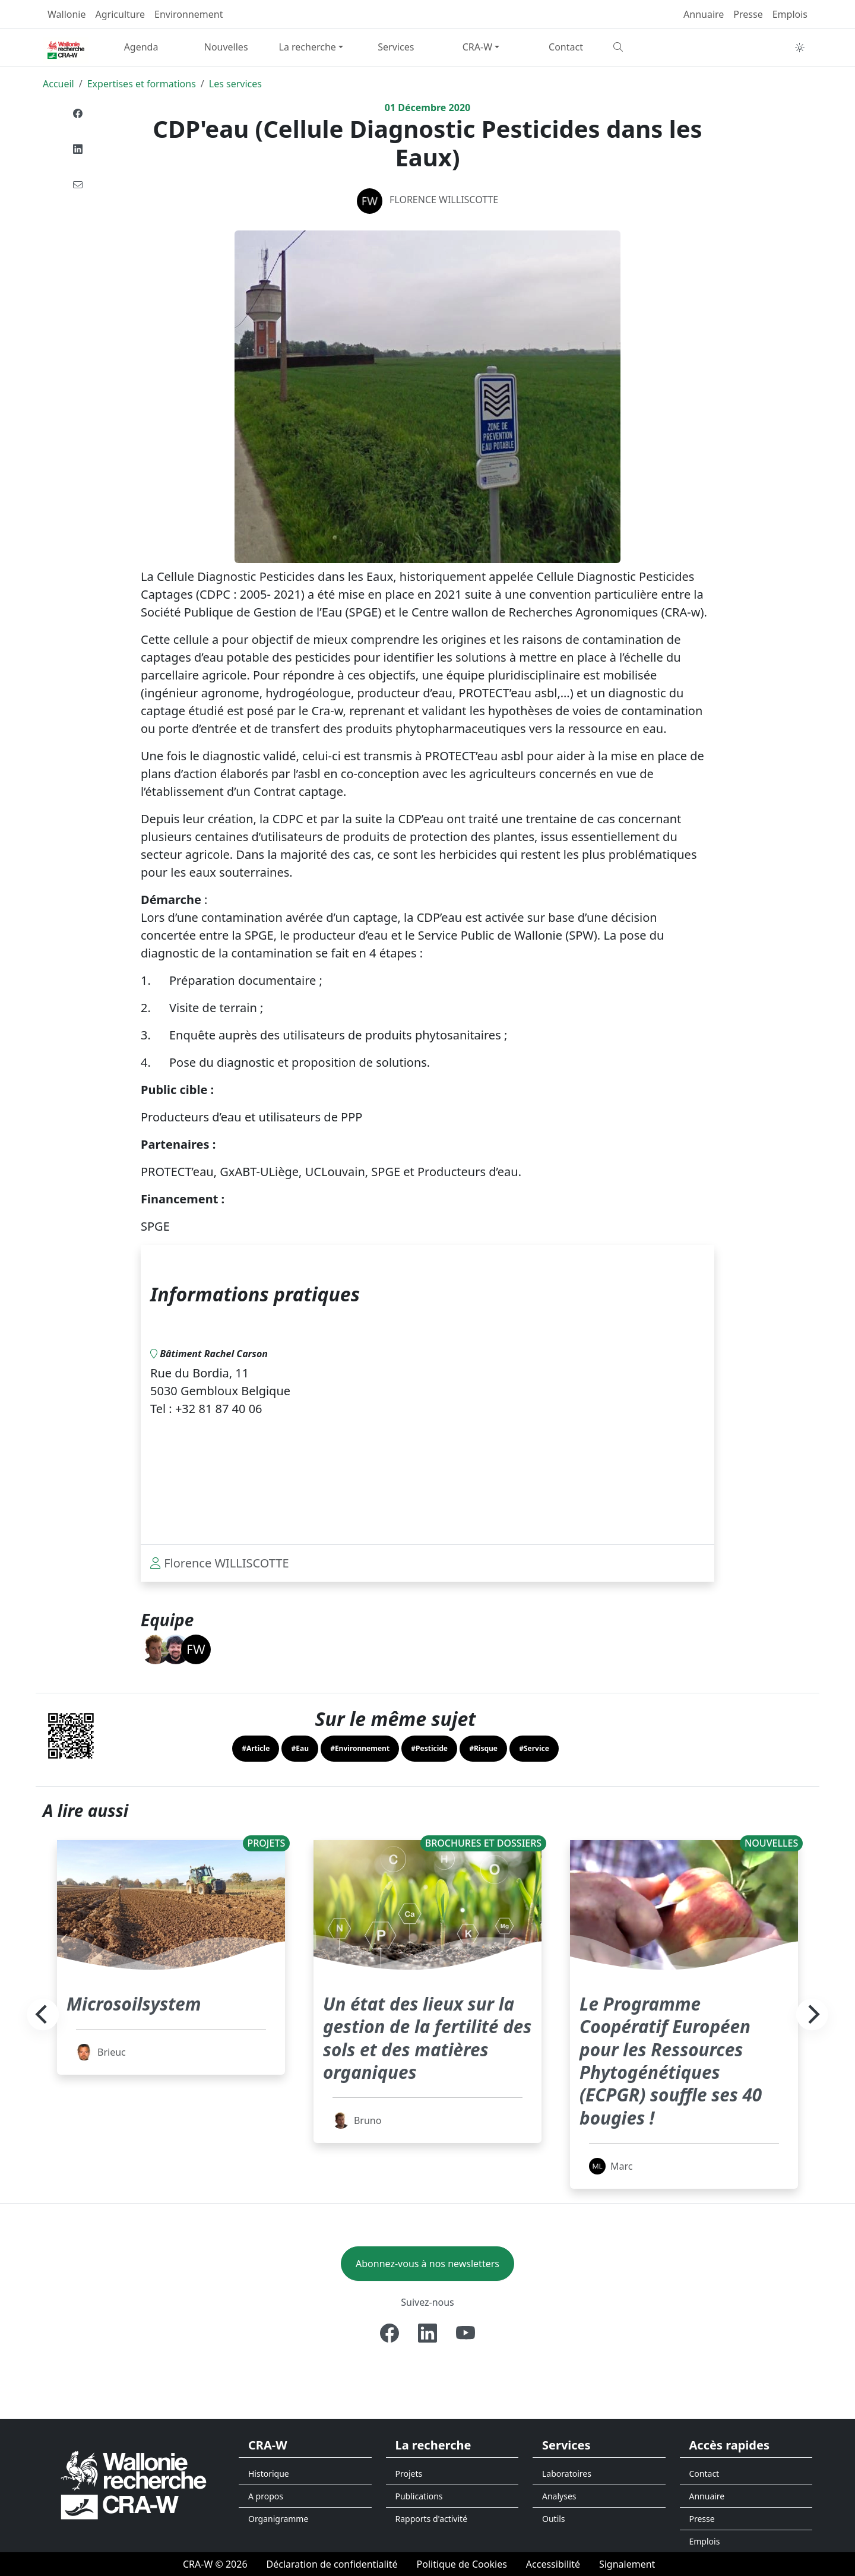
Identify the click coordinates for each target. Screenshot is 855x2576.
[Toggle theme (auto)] (799, 47)
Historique (268, 2473)
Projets (409, 2473)
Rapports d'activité (431, 2518)
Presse (747, 14)
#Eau (299, 1748)
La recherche (307, 46)
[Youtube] (465, 2333)
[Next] (812, 2015)
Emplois (790, 14)
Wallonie (67, 14)
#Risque (483, 1748)
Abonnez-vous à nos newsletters (427, 2263)
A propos (265, 2496)
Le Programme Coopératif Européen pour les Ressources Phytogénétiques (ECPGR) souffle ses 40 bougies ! (678, 2060)
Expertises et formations (141, 83)
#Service (534, 1748)
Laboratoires (566, 2473)
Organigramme (278, 2518)
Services (396, 46)
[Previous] (43, 2015)
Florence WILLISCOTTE (444, 199)
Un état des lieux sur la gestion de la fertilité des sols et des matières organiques (426, 2037)
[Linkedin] (427, 2333)
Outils (553, 2518)
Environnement (188, 14)
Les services (235, 83)
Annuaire (703, 14)
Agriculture (120, 14)
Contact (566, 46)
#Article (256, 1748)
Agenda (141, 46)
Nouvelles (226, 46)
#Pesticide (429, 1748)
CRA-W (477, 46)
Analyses (559, 2496)
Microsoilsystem (139, 2003)
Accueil (58, 83)
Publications (419, 2496)
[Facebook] (389, 2333)
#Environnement (360, 1748)
